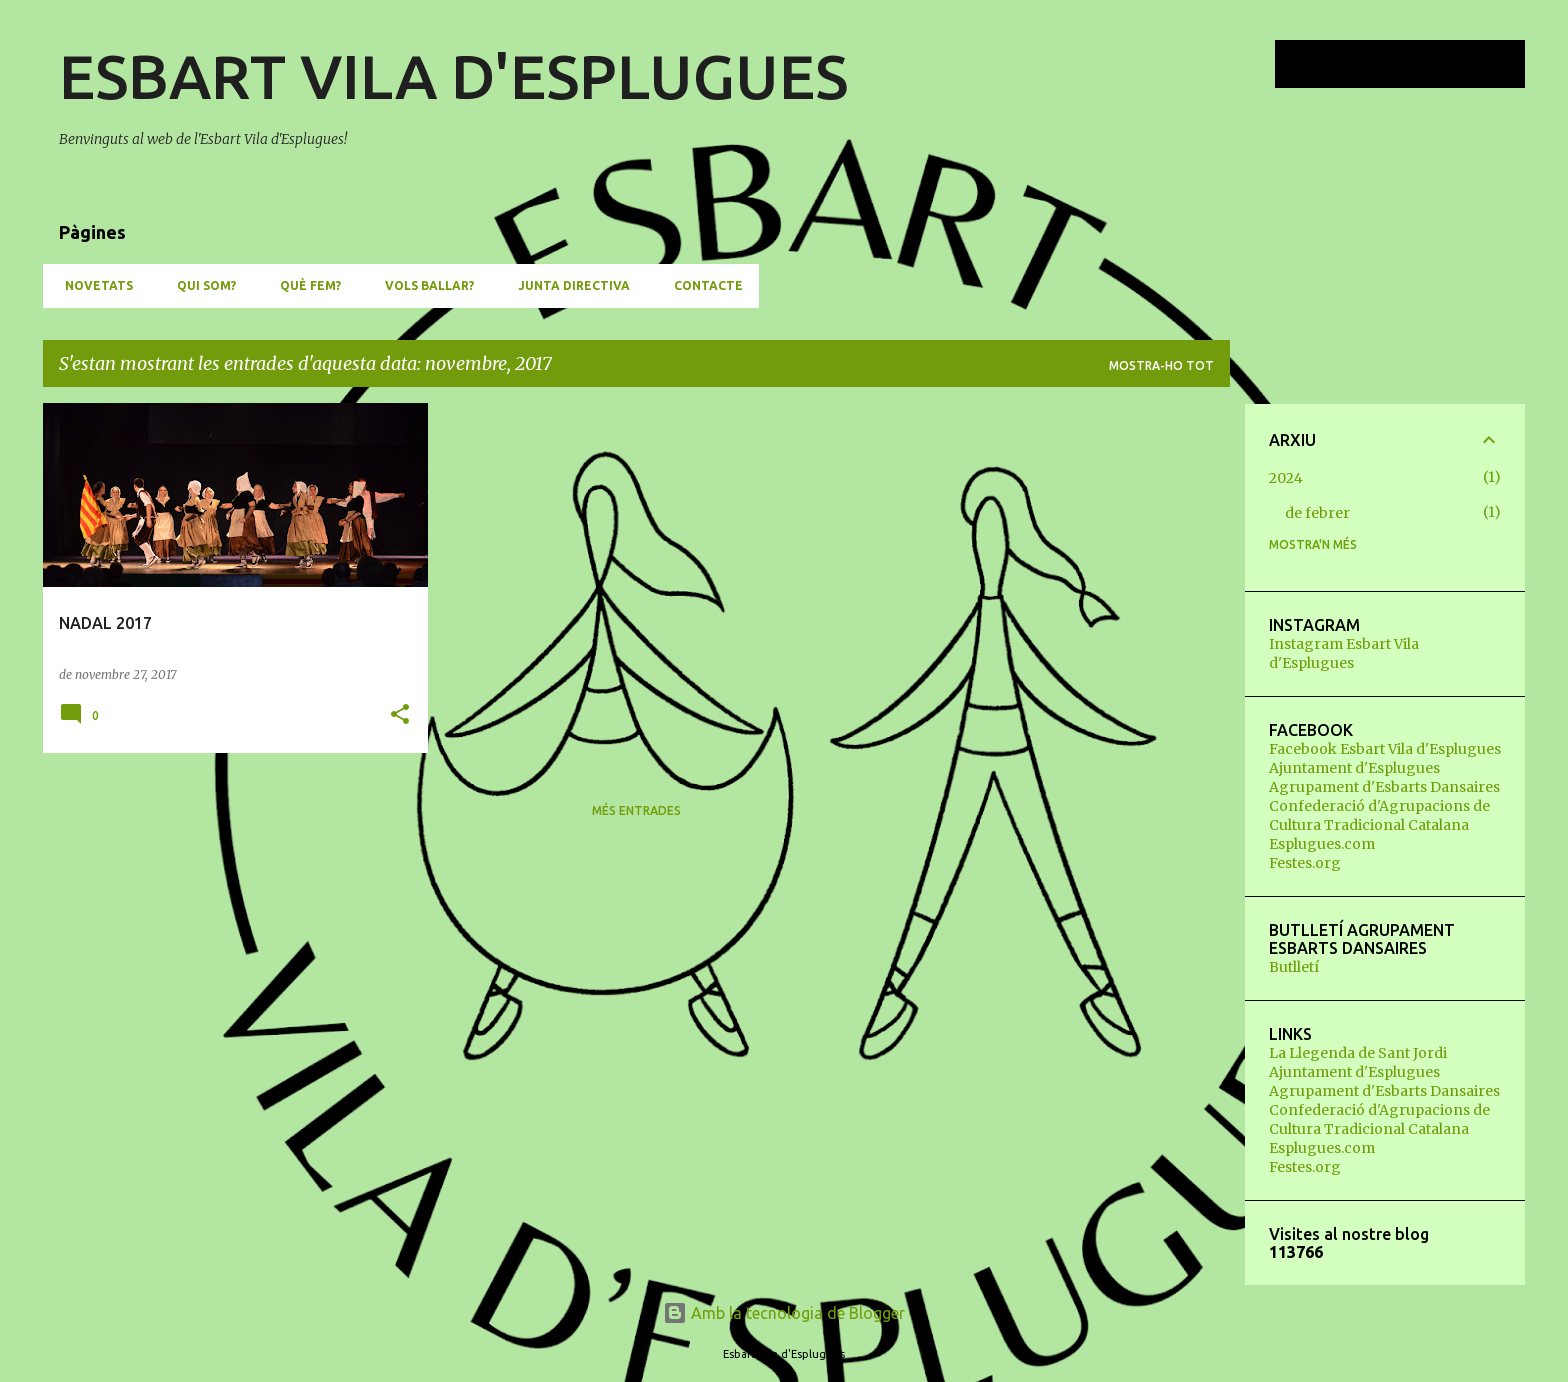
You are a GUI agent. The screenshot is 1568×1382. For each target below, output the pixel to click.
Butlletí (1294, 967)
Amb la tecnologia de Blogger (784, 1313)
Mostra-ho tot (1161, 365)
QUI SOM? (200, 285)
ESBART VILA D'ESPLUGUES (453, 76)
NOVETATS (93, 285)
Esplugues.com (1322, 844)
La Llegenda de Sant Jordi (1358, 1053)
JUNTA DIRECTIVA (568, 285)
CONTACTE (702, 285)
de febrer (1317, 513)
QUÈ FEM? (304, 285)
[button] (400, 715)
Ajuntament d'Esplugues (1354, 768)
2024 (1286, 478)
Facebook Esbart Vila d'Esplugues (1385, 749)
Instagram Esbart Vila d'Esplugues (1344, 653)
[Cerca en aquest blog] (1420, 64)
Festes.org (1305, 863)
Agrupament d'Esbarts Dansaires (1384, 787)
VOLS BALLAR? (423, 285)
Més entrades (636, 810)
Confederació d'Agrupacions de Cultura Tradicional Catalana (1379, 815)
